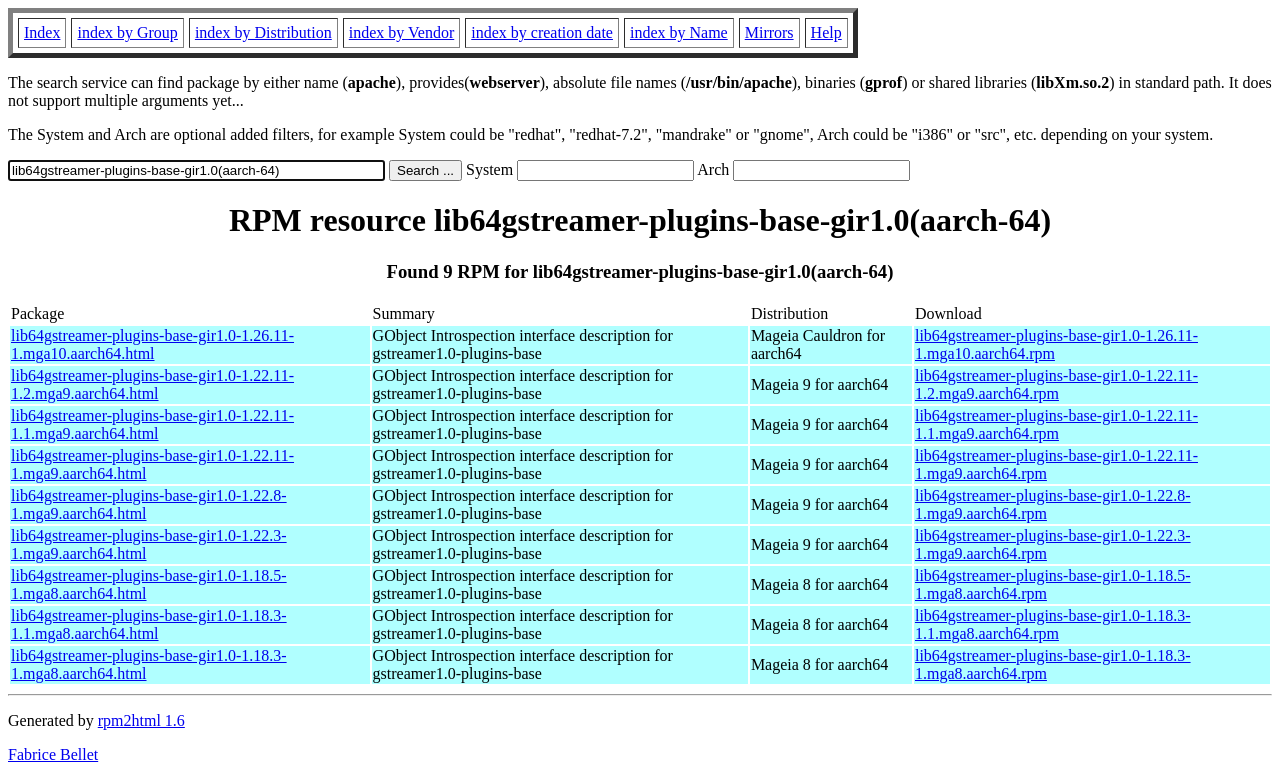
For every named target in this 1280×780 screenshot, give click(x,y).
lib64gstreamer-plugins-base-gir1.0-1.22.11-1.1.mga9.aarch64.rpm (1056, 424)
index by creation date (542, 32)
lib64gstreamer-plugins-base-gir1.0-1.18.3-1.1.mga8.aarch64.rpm (1053, 624)
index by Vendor (401, 32)
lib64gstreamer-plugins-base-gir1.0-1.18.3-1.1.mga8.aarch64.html (149, 624)
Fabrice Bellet (53, 754)
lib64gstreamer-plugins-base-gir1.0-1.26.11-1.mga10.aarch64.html (152, 344)
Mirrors (769, 32)
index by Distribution (263, 32)
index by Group (127, 32)
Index (42, 32)
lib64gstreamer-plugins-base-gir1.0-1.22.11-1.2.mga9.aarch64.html (152, 384)
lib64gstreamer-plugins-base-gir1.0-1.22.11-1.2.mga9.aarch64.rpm (1056, 384)
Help (826, 32)
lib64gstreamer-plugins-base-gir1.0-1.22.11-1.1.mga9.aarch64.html (152, 424)
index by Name (679, 32)
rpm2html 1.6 (141, 720)
